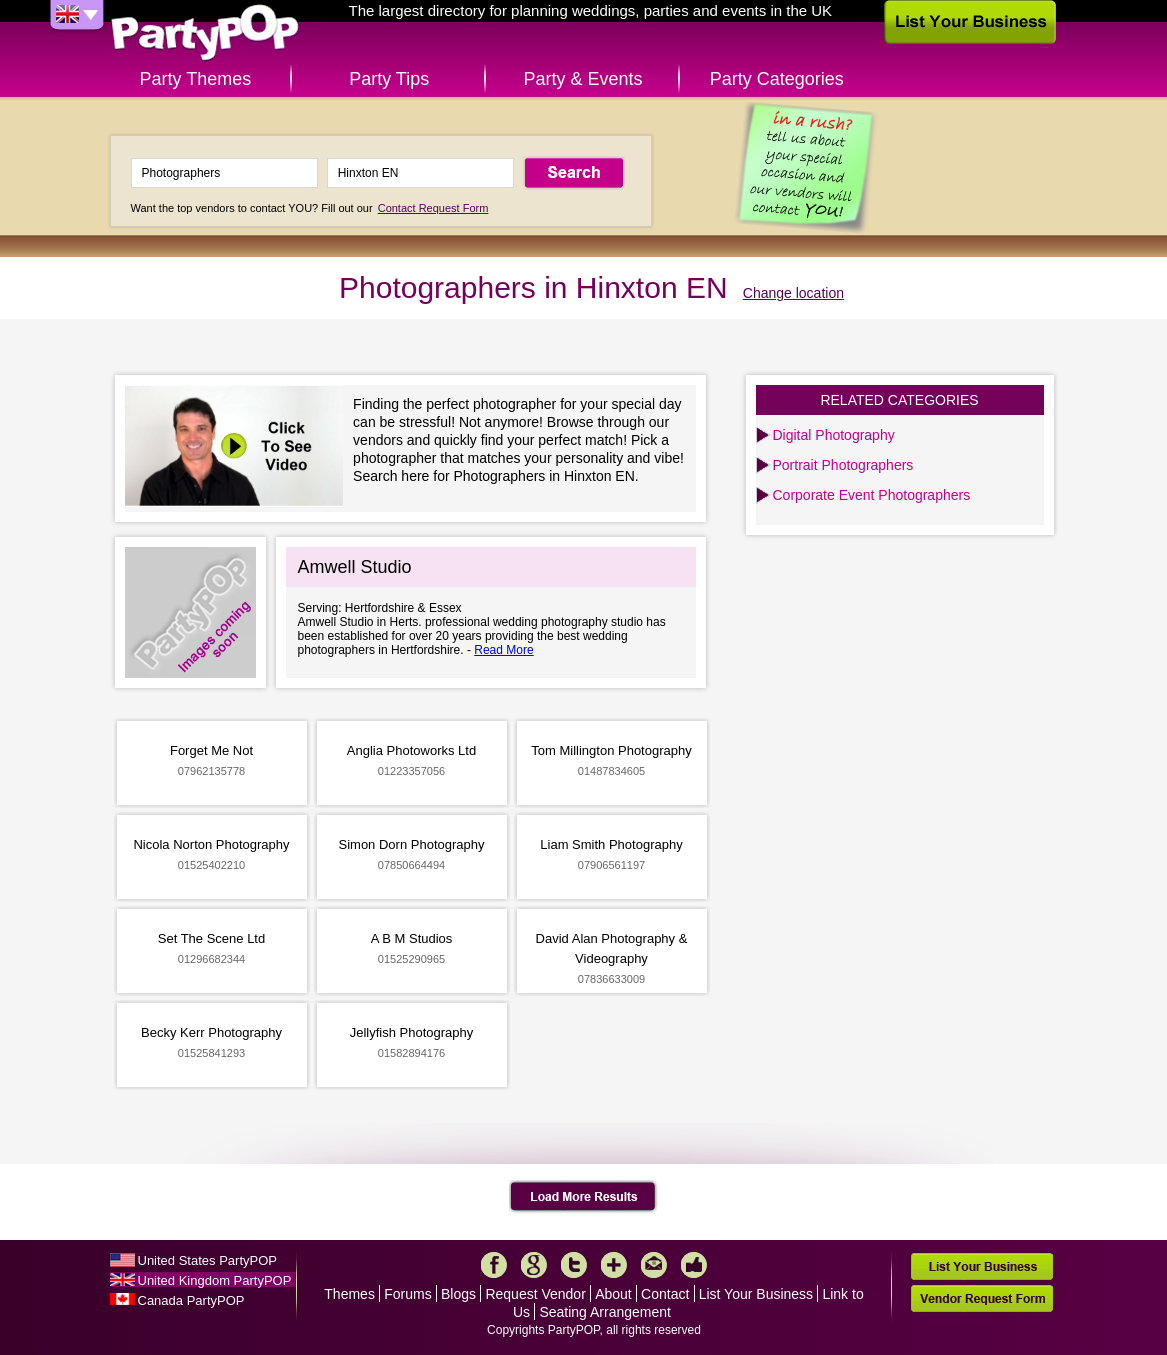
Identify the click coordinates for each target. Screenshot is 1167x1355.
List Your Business (756, 1294)
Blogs (458, 1294)
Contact (665, 1294)
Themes (349, 1294)
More (614, 1265)
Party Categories (777, 79)
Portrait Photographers (843, 465)
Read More (503, 650)
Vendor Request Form (982, 1298)
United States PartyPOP (207, 1260)
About (613, 1294)
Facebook (494, 1265)
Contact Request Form (433, 208)
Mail (654, 1265)
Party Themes (196, 79)
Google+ (534, 1265)
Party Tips (389, 79)
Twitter (574, 1265)
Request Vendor (535, 1294)
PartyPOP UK (205, 33)
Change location (793, 293)
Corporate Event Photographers (872, 495)
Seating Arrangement (605, 1312)
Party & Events (582, 79)
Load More (583, 1197)
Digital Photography (834, 435)
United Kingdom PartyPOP (215, 1280)
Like (694, 1265)
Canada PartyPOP (191, 1300)
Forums (407, 1294)
